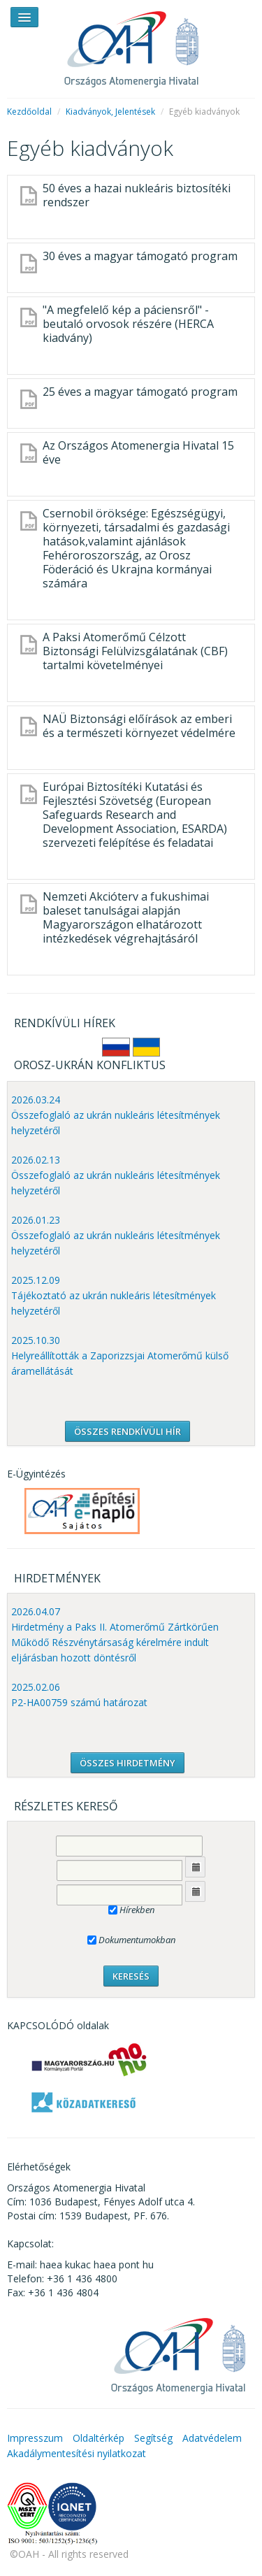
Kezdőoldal (29, 111)
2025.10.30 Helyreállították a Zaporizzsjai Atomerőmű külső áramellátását (119, 1355)
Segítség (153, 2438)
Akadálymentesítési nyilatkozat (76, 2453)
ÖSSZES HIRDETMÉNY (127, 1762)
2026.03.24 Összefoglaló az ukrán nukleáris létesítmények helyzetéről (115, 1115)
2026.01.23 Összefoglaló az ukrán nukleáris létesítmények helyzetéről (115, 1235)
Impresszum (35, 2438)
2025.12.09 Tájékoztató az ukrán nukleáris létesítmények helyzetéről (113, 1295)
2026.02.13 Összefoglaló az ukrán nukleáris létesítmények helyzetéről (115, 1175)
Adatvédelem (212, 2438)
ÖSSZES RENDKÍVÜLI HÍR (127, 1431)
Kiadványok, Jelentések (110, 111)
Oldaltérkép (98, 2438)
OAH (131, 43)
